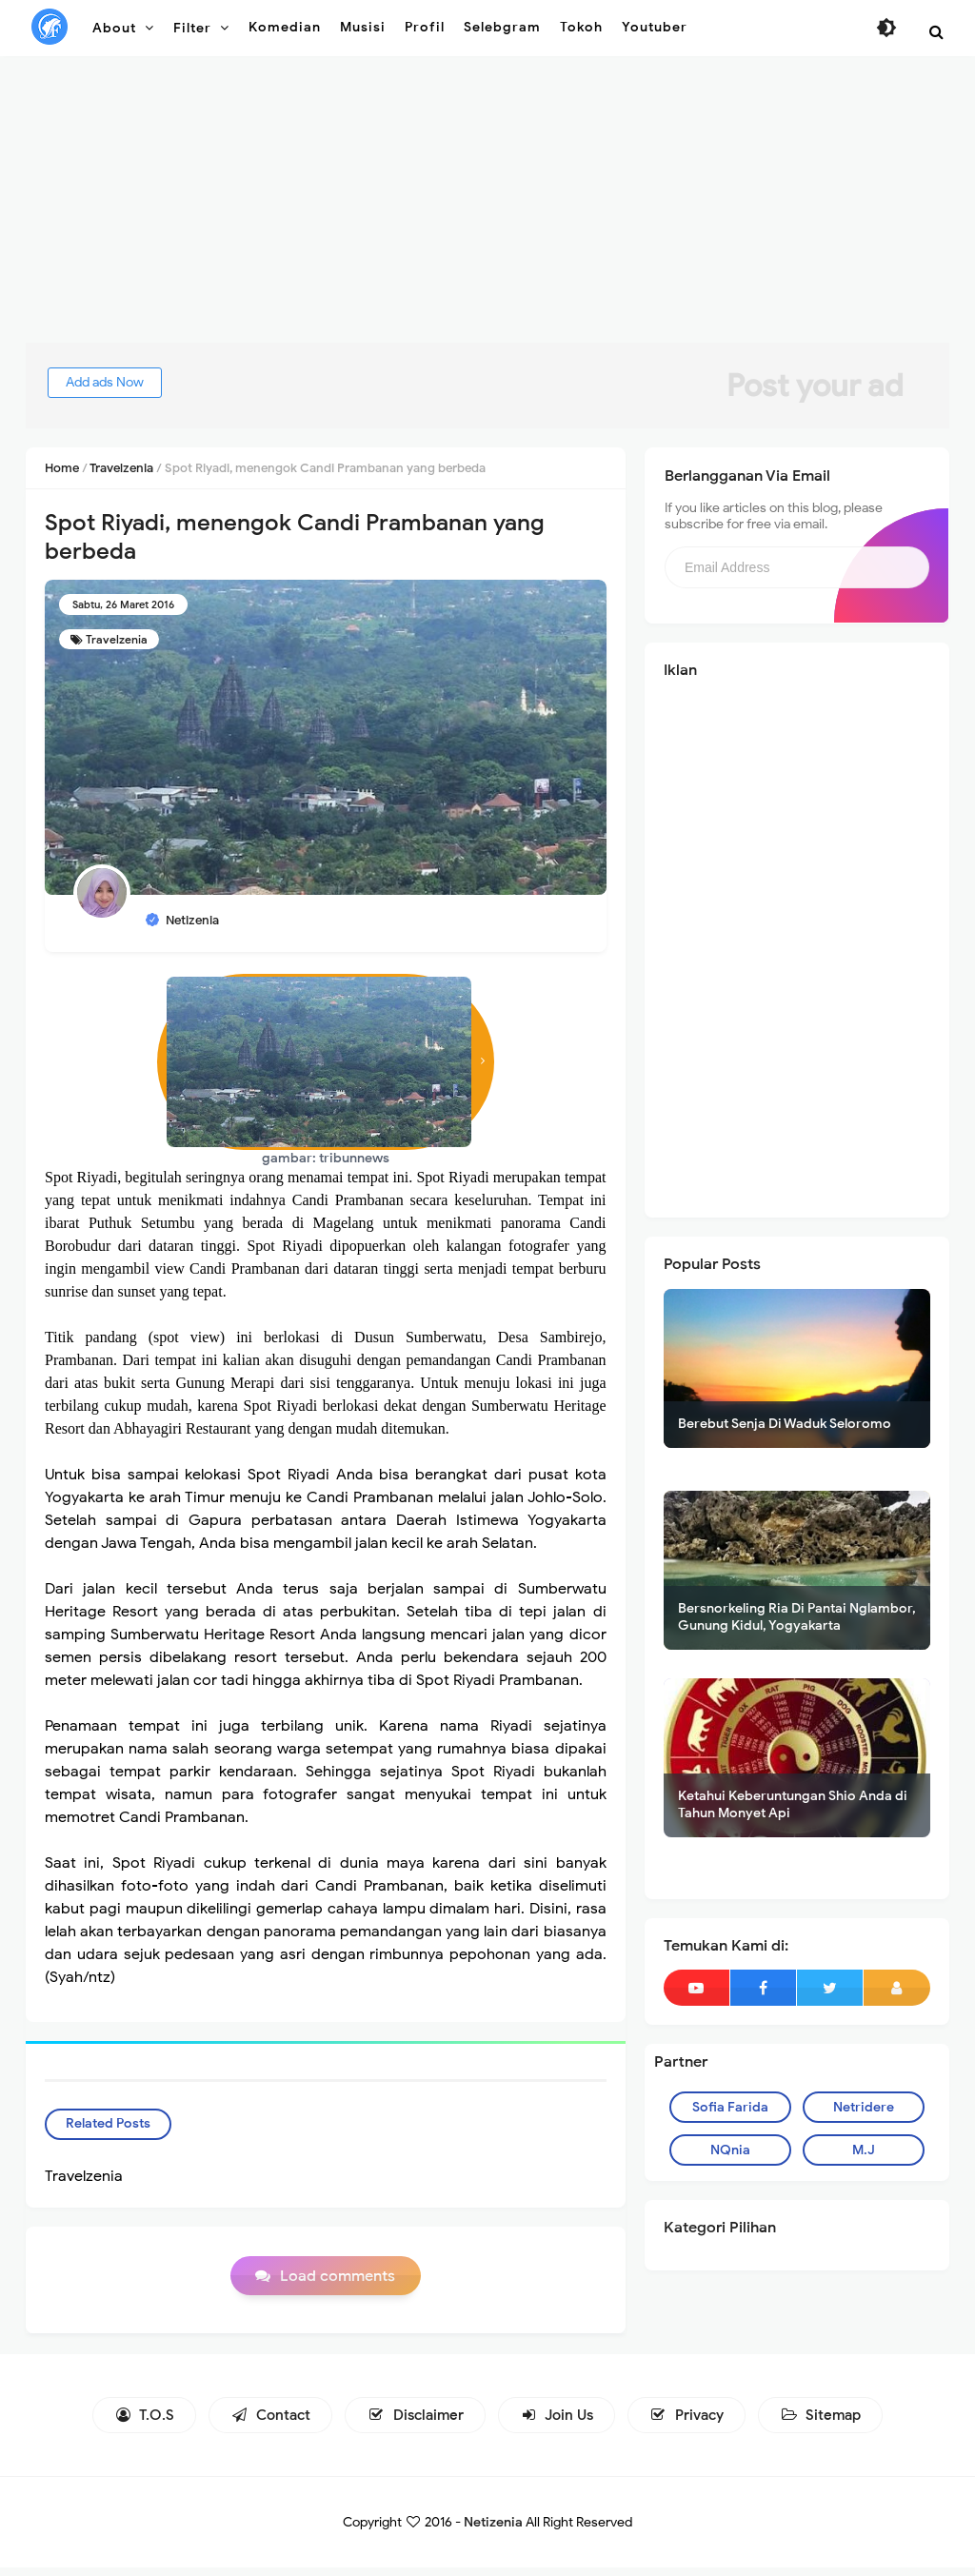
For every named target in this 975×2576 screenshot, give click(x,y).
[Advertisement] (487, 209)
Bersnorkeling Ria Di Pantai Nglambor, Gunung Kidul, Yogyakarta (797, 1617)
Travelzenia (117, 639)
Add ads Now (129, 382)
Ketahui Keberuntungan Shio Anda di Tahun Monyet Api (792, 1804)
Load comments (337, 2284)
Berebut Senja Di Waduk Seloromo (784, 1424)
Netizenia (493, 2531)
